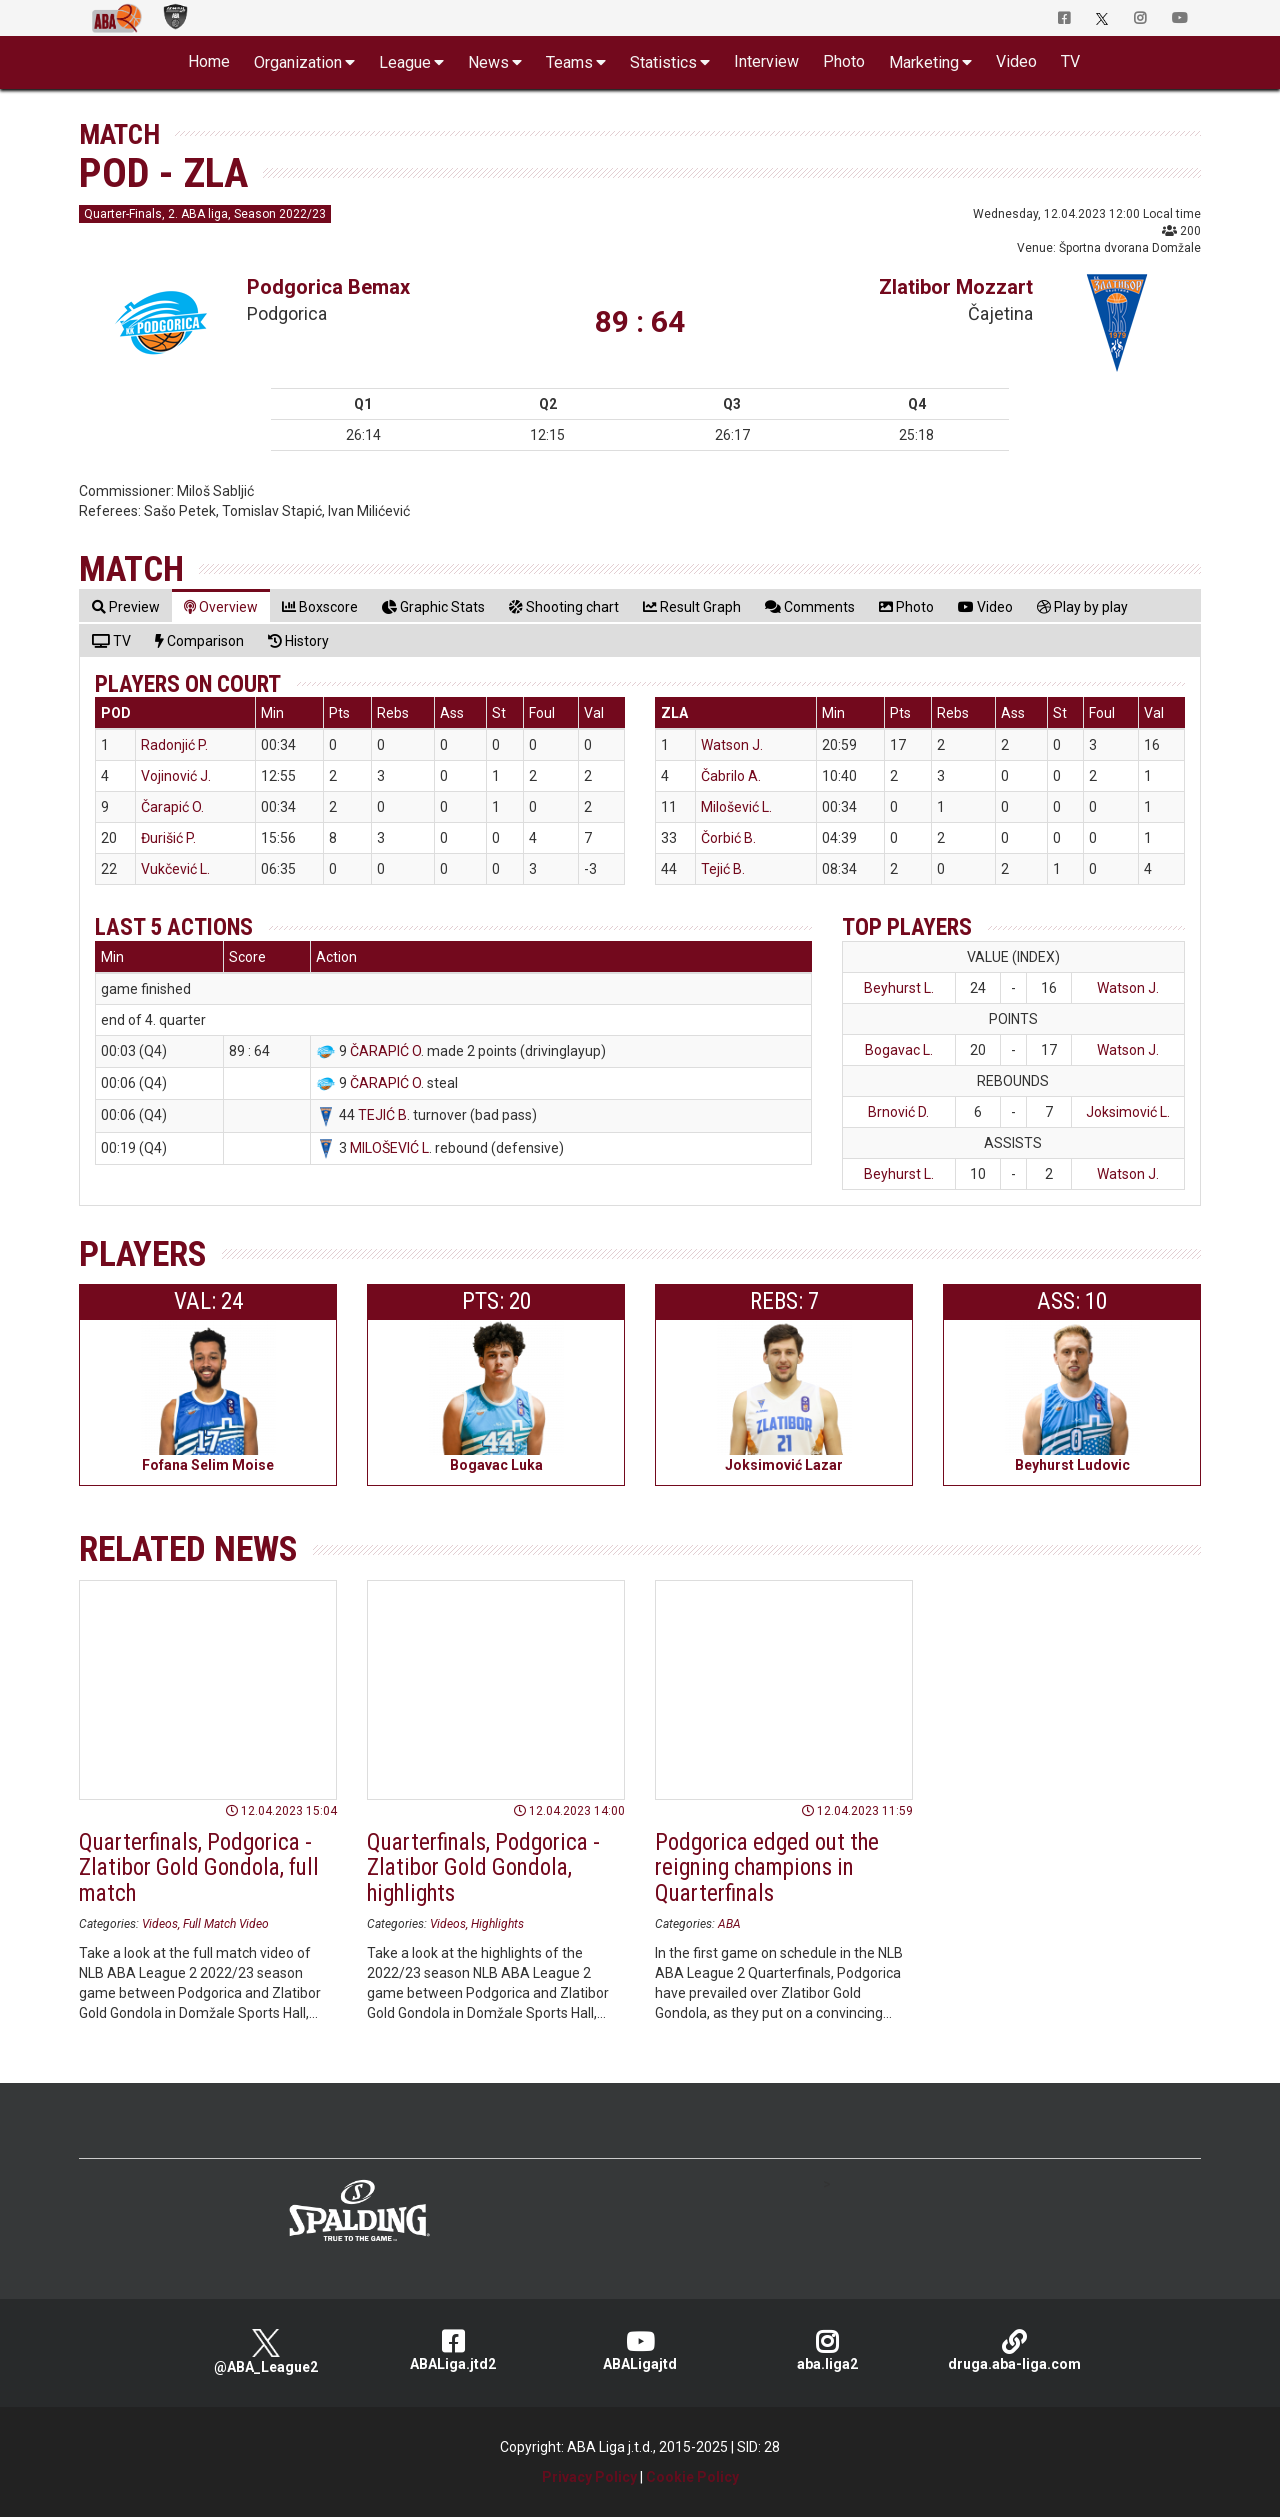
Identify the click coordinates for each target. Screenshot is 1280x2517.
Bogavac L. (899, 1050)
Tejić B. (723, 869)
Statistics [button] (663, 62)
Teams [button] (569, 62)
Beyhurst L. (899, 988)
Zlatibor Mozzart (956, 287)
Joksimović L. (1128, 1112)
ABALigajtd (640, 2350)
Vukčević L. (175, 869)
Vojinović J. (176, 776)
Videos (160, 1924)
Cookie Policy (692, 2477)
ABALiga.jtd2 (453, 2350)
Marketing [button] (924, 62)
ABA (729, 1924)
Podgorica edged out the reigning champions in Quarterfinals (767, 1868)
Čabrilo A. (731, 776)
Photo (844, 61)
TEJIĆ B (382, 1115)
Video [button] (1016, 61)
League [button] (405, 62)
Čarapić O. (172, 807)
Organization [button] (298, 62)
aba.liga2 (827, 2350)
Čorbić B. (728, 838)
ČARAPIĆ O (385, 1051)
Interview (766, 61)
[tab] (126, 606)
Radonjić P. (174, 745)
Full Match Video (226, 1924)
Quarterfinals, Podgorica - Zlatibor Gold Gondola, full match (199, 1868)
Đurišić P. (168, 838)
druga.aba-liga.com (1014, 2350)
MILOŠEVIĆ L (389, 1148)
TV (1070, 61)
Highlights (497, 1924)
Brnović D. (898, 1112)
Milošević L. (736, 807)
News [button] (488, 62)
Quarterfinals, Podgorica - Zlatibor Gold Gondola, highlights (483, 1868)
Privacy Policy (589, 2477)
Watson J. (732, 745)
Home (209, 61)
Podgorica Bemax (328, 287)
